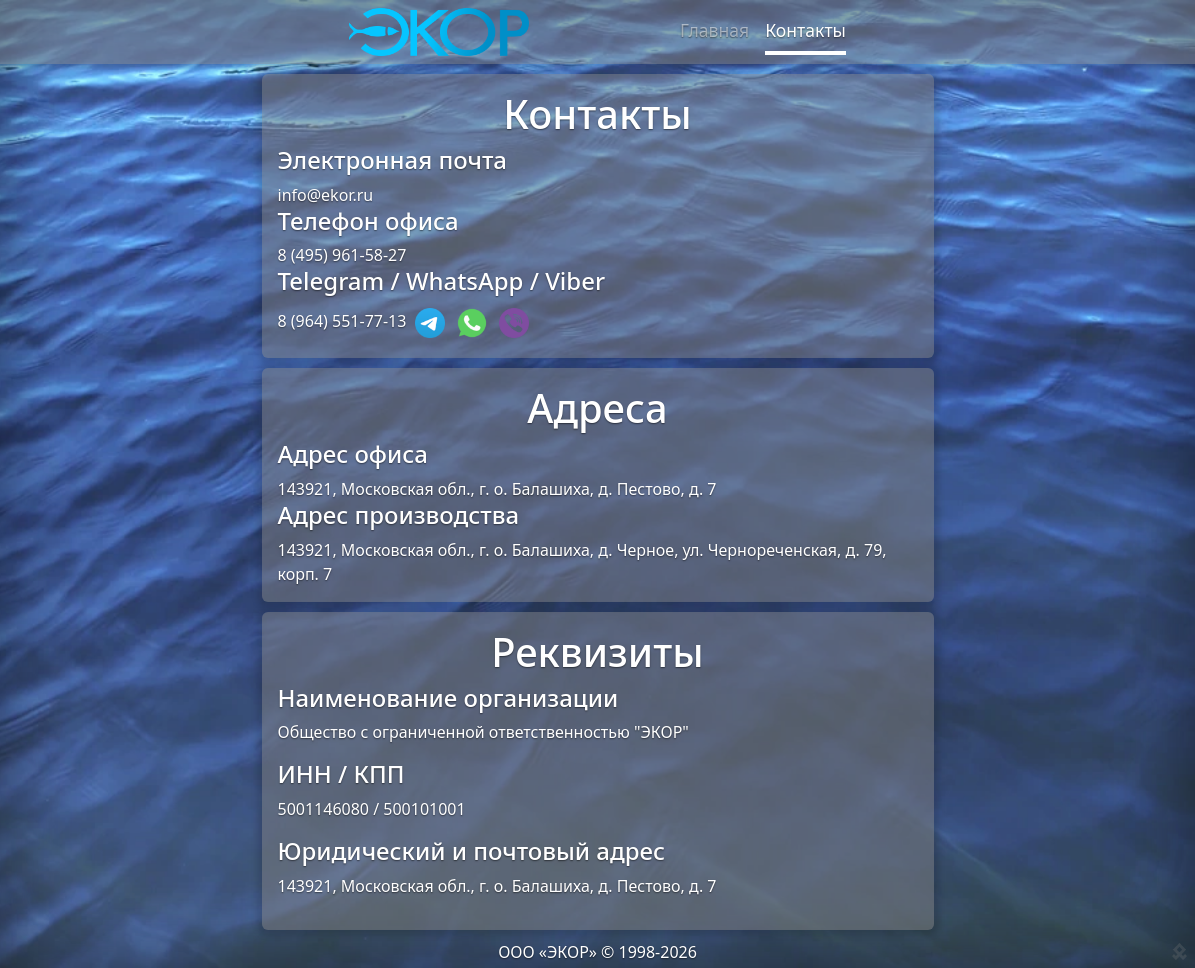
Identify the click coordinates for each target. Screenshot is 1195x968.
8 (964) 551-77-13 (342, 322)
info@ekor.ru (326, 195)
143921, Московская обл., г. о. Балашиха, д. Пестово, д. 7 (497, 489)
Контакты (805, 30)
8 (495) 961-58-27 (342, 255)
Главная (714, 30)
